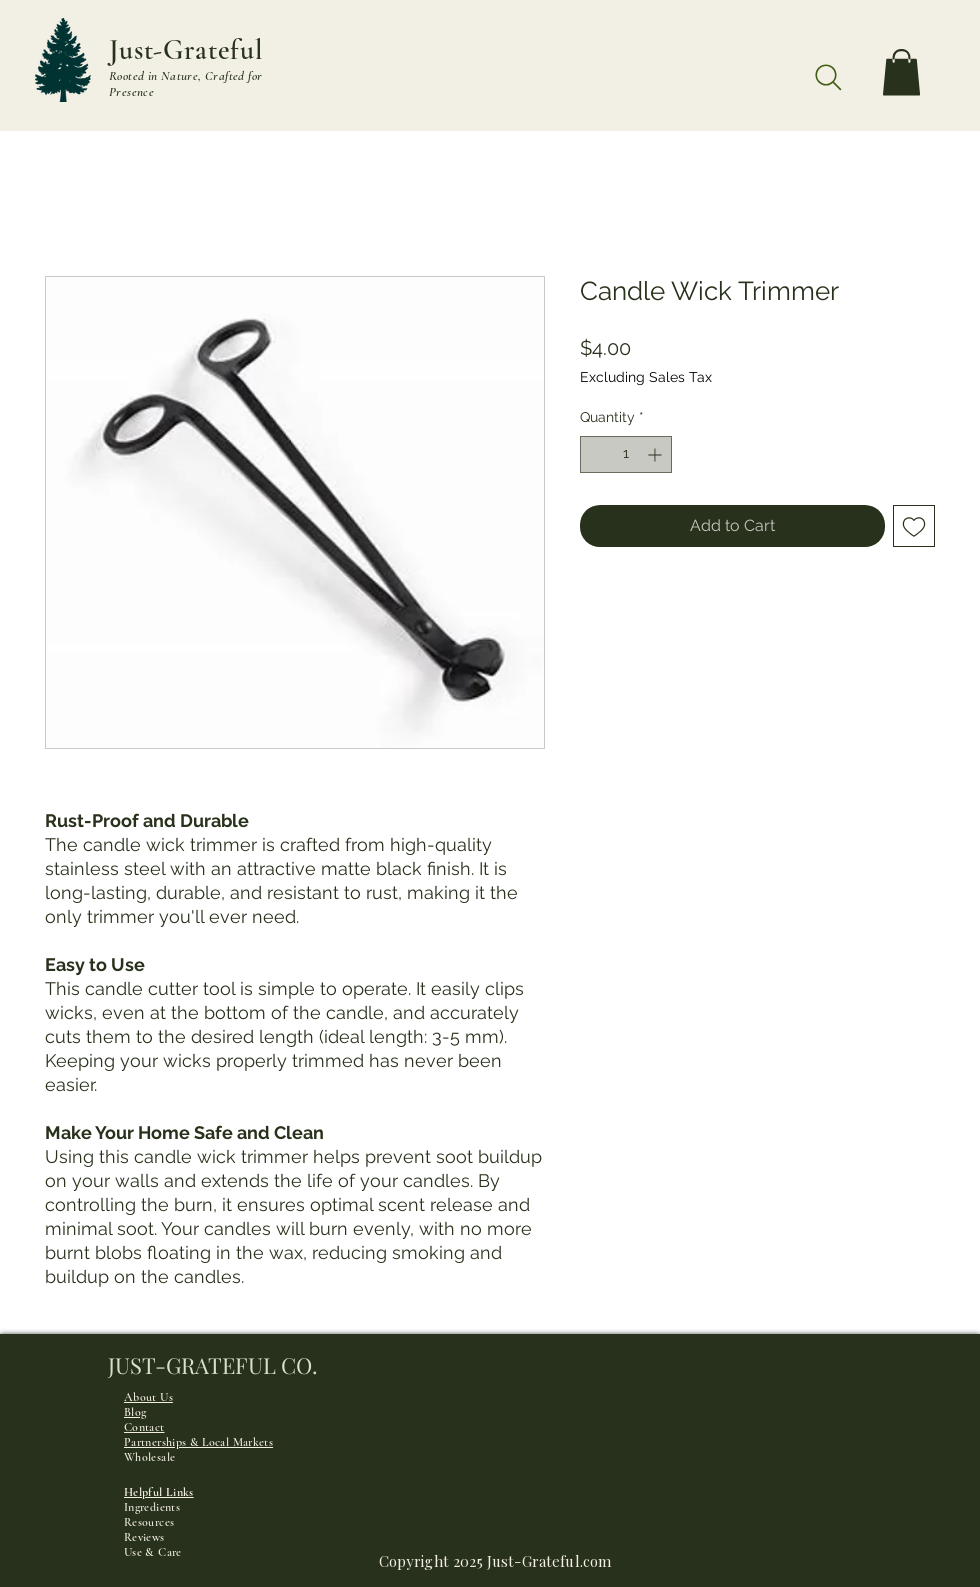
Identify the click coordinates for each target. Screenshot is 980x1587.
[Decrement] (595, 454)
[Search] (828, 77)
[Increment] (656, 454)
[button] (901, 72)
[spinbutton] (626, 454)
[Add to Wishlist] (914, 526)
